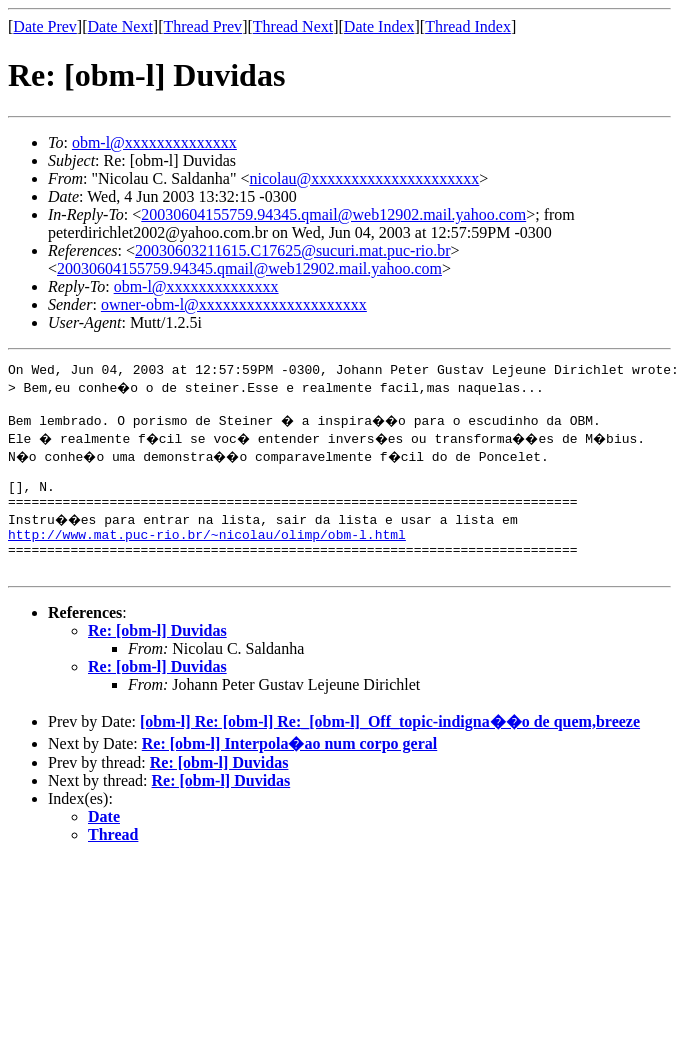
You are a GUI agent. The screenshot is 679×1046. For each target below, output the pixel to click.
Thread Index (468, 26)
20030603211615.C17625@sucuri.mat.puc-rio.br (292, 250)
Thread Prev (202, 26)
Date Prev (45, 26)
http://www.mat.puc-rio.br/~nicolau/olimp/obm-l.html (207, 552)
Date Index (379, 26)
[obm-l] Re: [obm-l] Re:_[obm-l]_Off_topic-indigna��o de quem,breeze (390, 745)
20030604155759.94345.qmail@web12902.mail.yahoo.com (333, 214)
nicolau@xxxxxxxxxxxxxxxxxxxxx (364, 178)
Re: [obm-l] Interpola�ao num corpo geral (290, 767)
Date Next (120, 26)
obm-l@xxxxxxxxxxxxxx (154, 142)
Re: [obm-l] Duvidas (157, 654)
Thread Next (293, 26)
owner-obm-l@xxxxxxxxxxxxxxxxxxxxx (234, 304)
